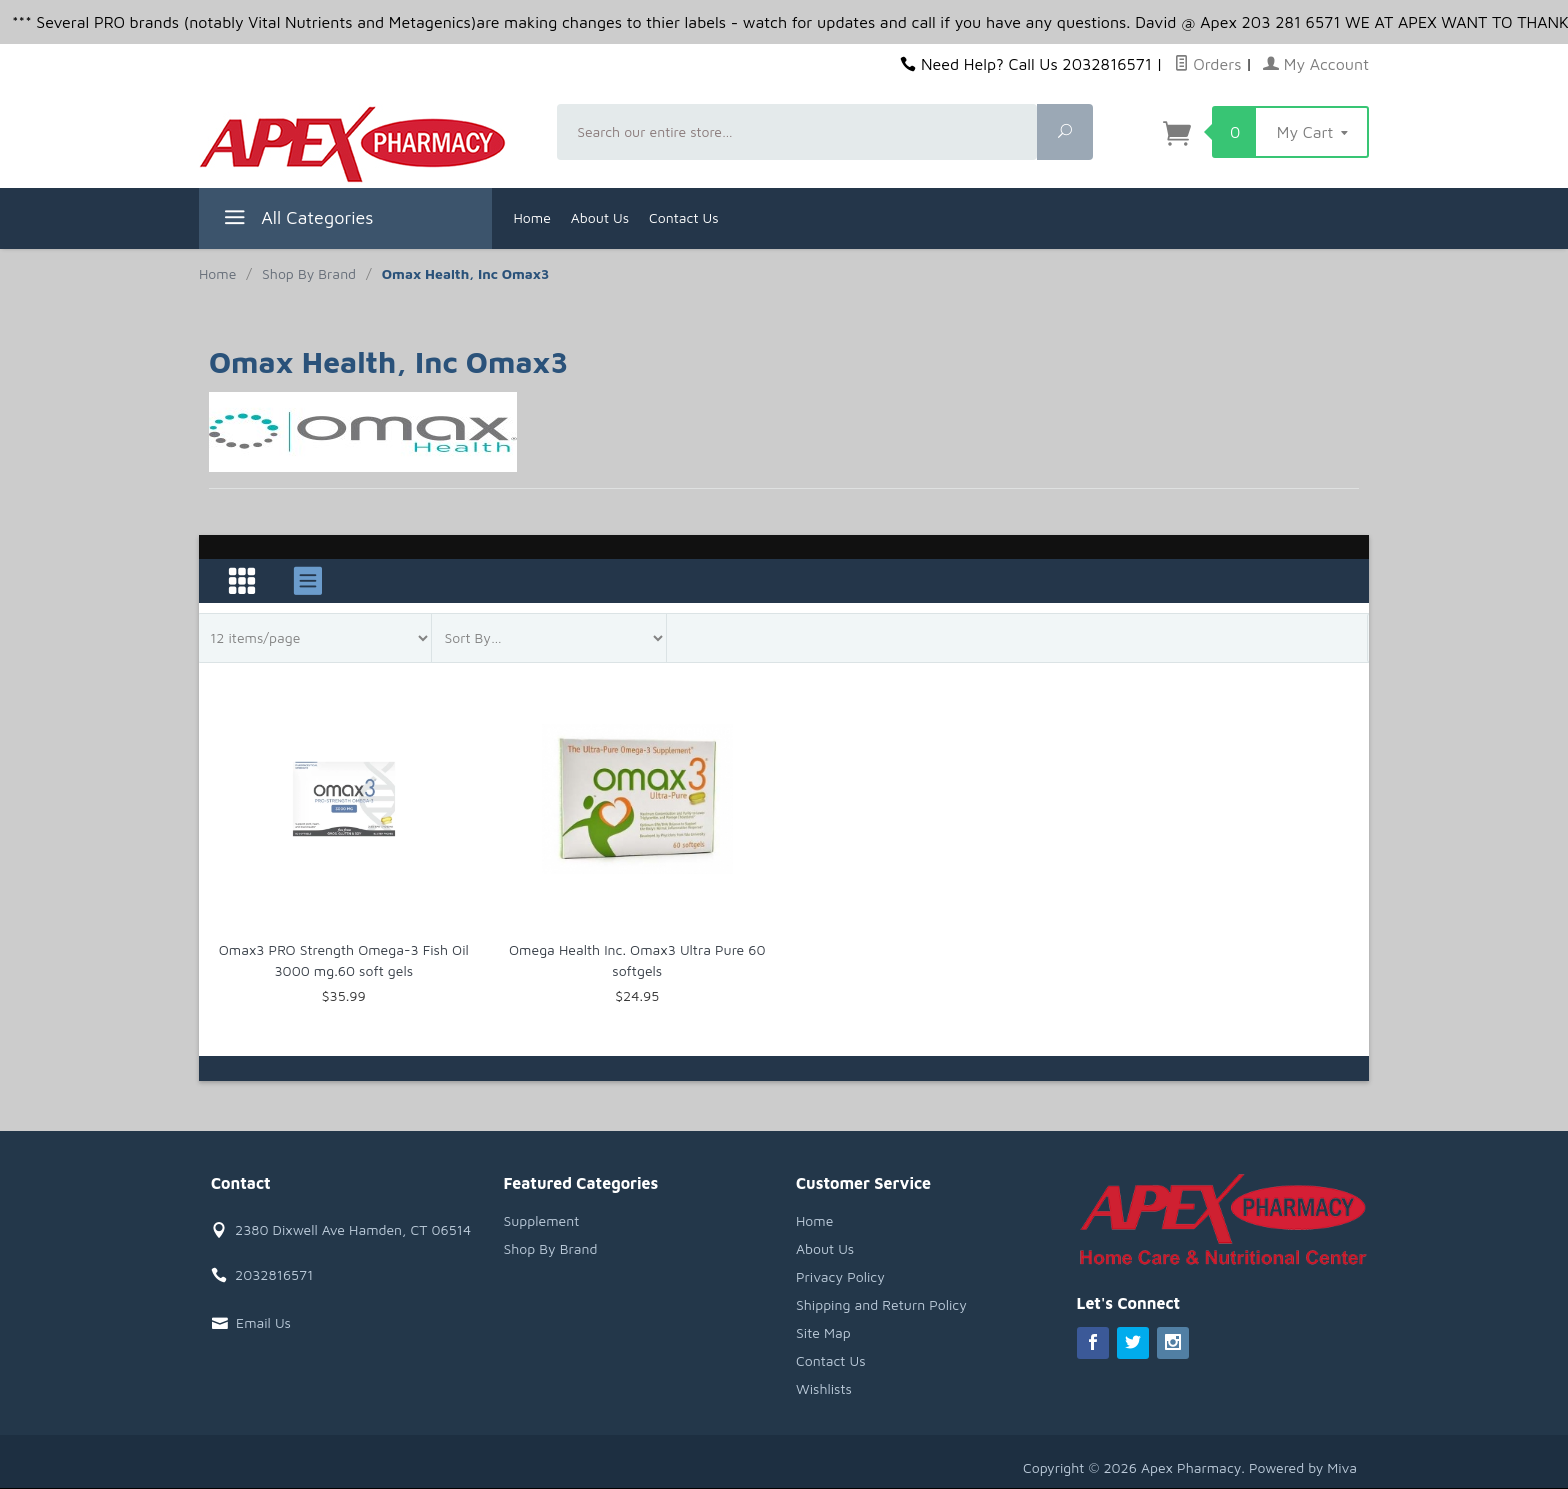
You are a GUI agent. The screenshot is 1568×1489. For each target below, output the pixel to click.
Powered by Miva (1303, 1467)
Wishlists (824, 1388)
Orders (1208, 64)
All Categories (296, 220)
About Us (600, 217)
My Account (1316, 64)
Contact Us (684, 217)
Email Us (263, 1322)
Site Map (823, 1332)
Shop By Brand (551, 1248)
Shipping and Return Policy (881, 1304)
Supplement (542, 1220)
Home (532, 217)
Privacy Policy (840, 1276)
